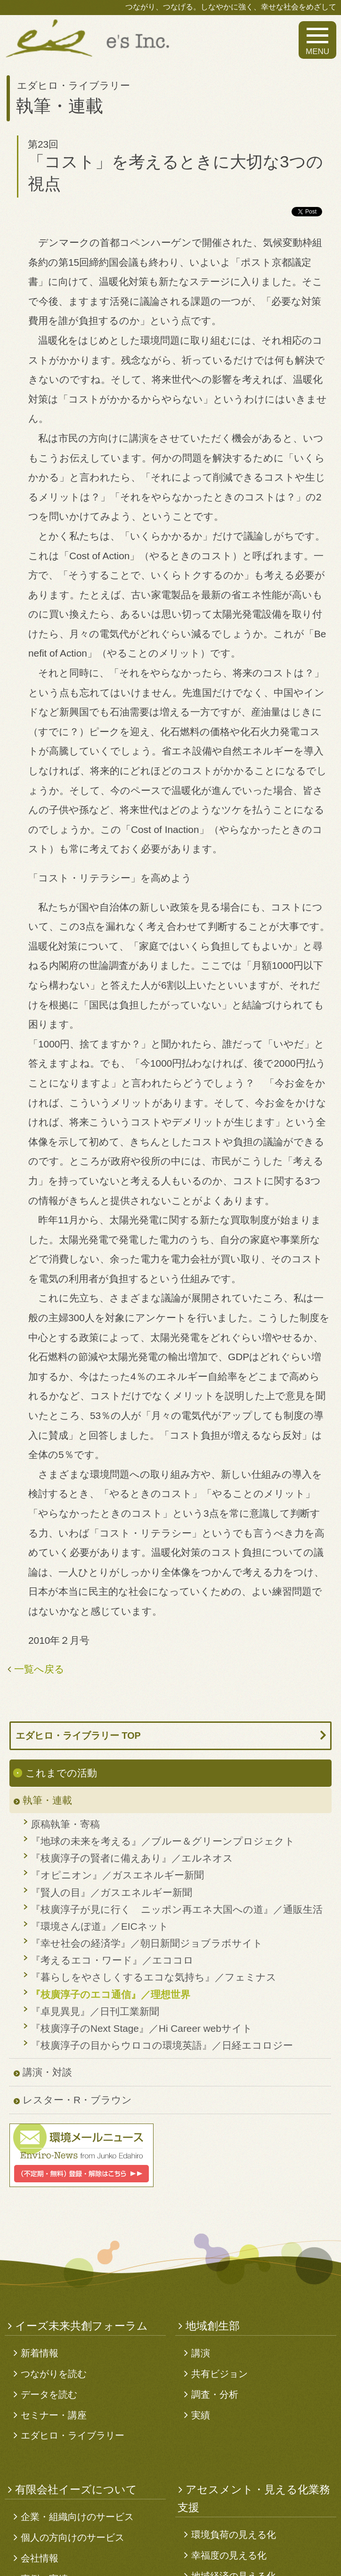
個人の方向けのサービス (72, 2537)
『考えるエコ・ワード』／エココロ (112, 1960)
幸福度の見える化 (229, 2555)
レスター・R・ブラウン (77, 2099)
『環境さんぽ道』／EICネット (100, 1926)
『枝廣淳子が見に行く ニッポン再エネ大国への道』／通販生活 (177, 1909)
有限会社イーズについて (76, 2489)
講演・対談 (47, 2072)
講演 (200, 2353)
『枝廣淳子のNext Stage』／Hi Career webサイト (141, 2028)
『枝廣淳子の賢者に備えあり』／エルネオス (132, 1858)
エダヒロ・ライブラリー (72, 2435)
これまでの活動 (61, 1773)
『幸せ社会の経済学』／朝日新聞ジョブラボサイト (147, 1943)
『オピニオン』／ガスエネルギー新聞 (117, 1875)
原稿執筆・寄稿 (65, 1824)
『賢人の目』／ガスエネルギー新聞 (111, 1892)
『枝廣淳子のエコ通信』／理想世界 (110, 1994)
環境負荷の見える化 (233, 2534)
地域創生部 (213, 2326)
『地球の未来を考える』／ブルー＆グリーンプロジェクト (163, 1841)
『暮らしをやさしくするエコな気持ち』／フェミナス (153, 1977)
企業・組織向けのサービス (77, 2517)
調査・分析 (214, 2394)
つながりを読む (54, 2374)
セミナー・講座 (54, 2415)
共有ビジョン (219, 2374)
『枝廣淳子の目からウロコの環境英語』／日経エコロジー (162, 2045)
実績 (200, 2415)
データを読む (49, 2394)
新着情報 (39, 2353)
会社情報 (39, 2558)
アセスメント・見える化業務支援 (254, 2498)
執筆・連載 (47, 1800)
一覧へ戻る (39, 1669)
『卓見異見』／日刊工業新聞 (95, 2011)
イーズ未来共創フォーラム (81, 2326)
